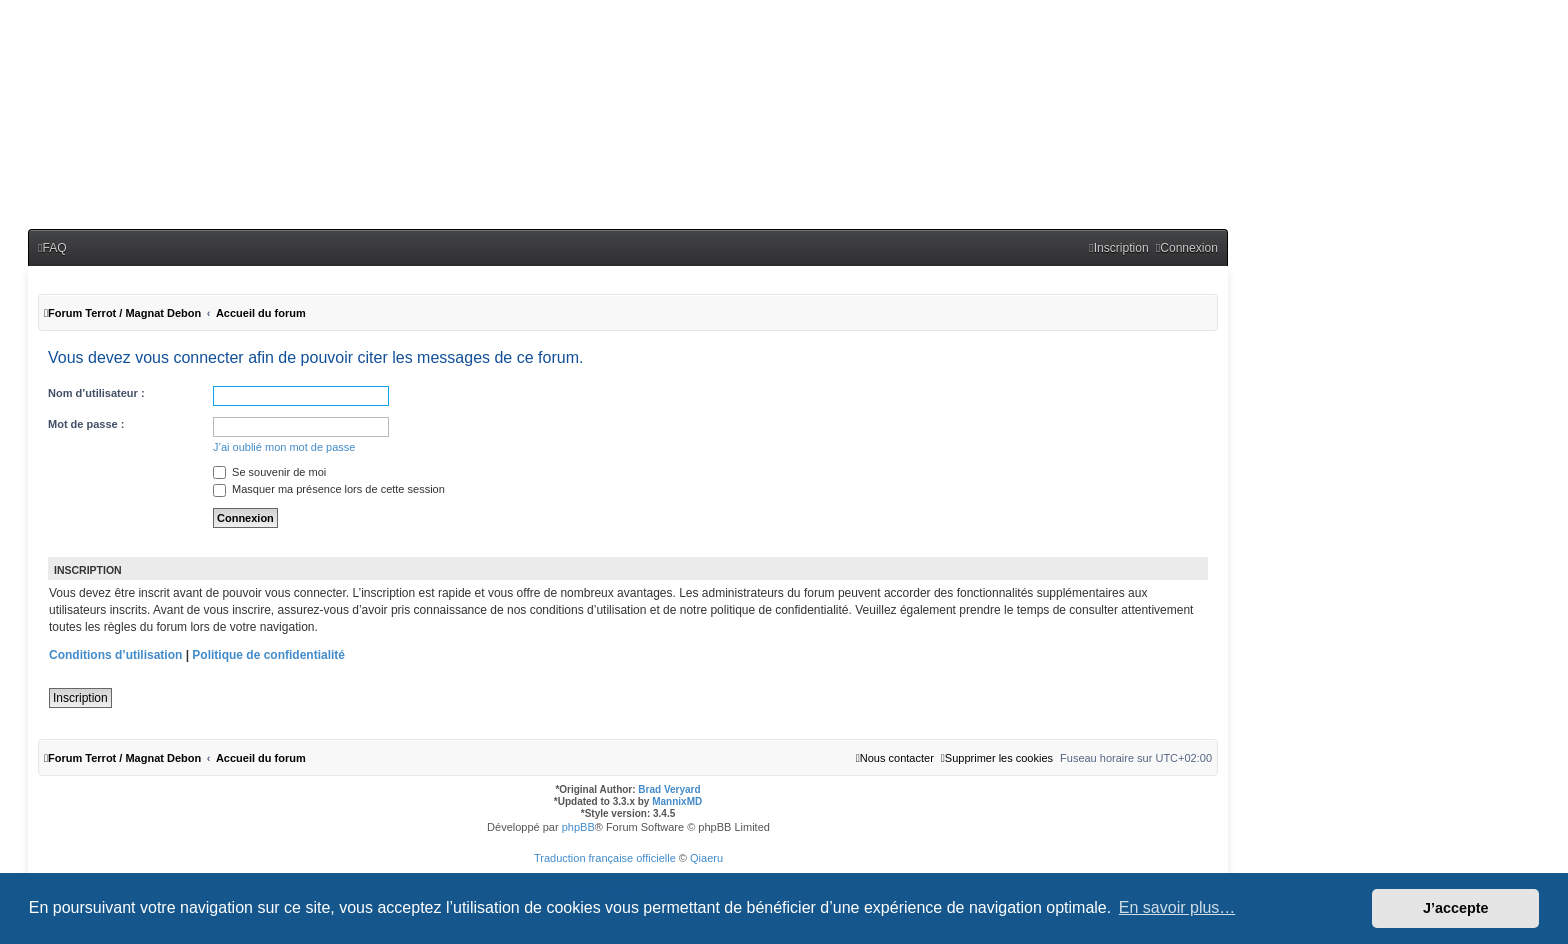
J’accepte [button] (1456, 908)
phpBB (578, 827)
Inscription (80, 698)
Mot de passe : (86, 424)
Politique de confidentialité (268, 655)
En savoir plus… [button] (1177, 907)
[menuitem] (52, 248)
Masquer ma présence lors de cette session (329, 489)
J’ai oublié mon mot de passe (284, 447)
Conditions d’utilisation (115, 655)
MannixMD (677, 801)
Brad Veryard (669, 789)
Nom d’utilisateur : (96, 393)
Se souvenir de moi (269, 472)
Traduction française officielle (605, 858)
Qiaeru (706, 858)
